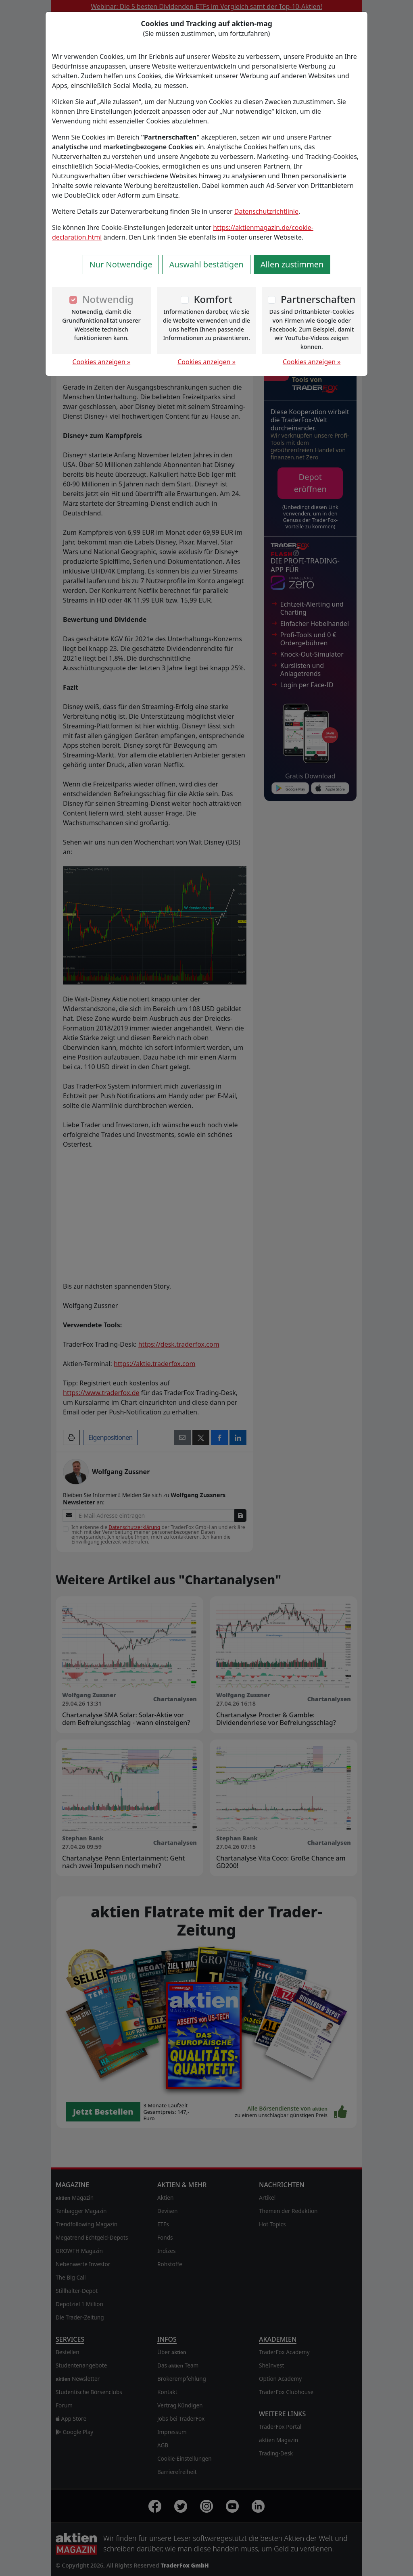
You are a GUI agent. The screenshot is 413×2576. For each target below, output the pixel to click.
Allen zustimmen (292, 264)
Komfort (213, 299)
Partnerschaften (318, 299)
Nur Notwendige (121, 264)
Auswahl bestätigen (206, 264)
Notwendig (107, 299)
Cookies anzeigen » (102, 361)
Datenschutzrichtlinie (266, 211)
